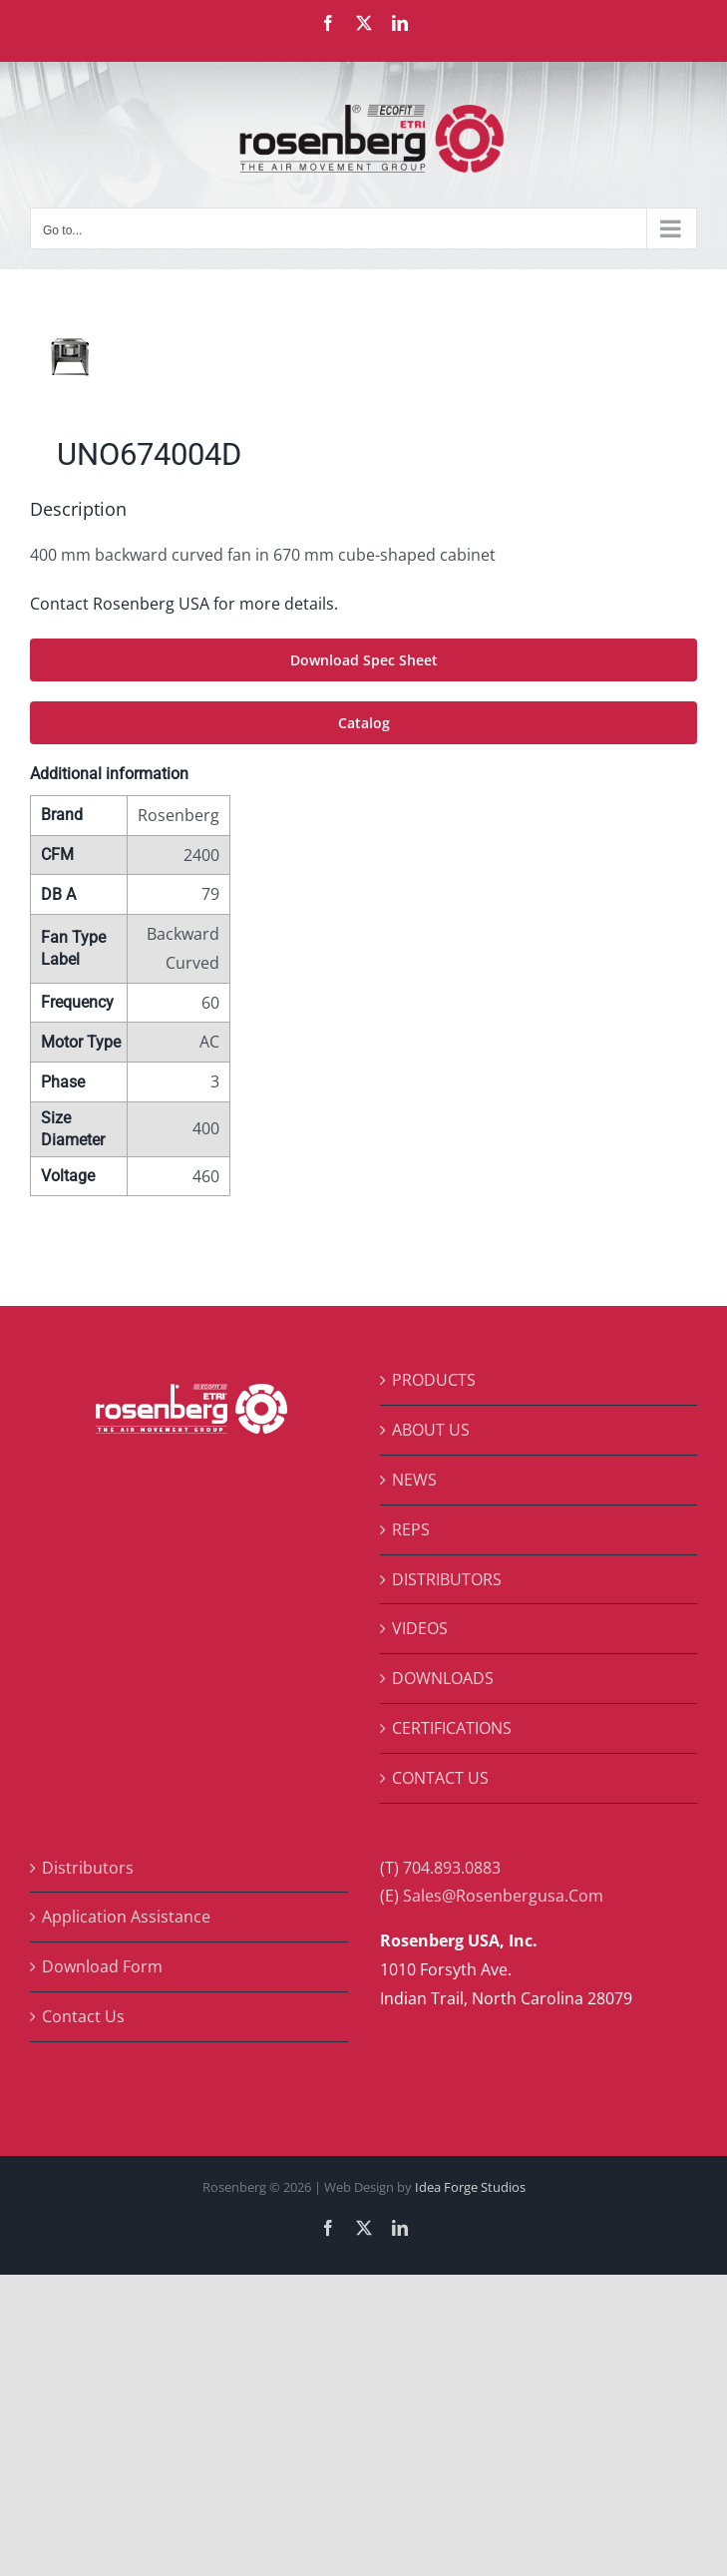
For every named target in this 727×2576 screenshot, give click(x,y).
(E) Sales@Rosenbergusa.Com (491, 1896)
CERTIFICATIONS (452, 1728)
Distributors (88, 1868)
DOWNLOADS (443, 1678)
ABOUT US (431, 1430)
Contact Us (83, 2016)
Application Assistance (126, 1917)
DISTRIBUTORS (447, 1579)
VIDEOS (420, 1628)
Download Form (102, 1966)
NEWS (414, 1480)
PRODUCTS (434, 1380)
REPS (411, 1529)
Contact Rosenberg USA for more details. (184, 604)
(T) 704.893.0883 (440, 1868)
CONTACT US (440, 1778)
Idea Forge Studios (470, 2187)
